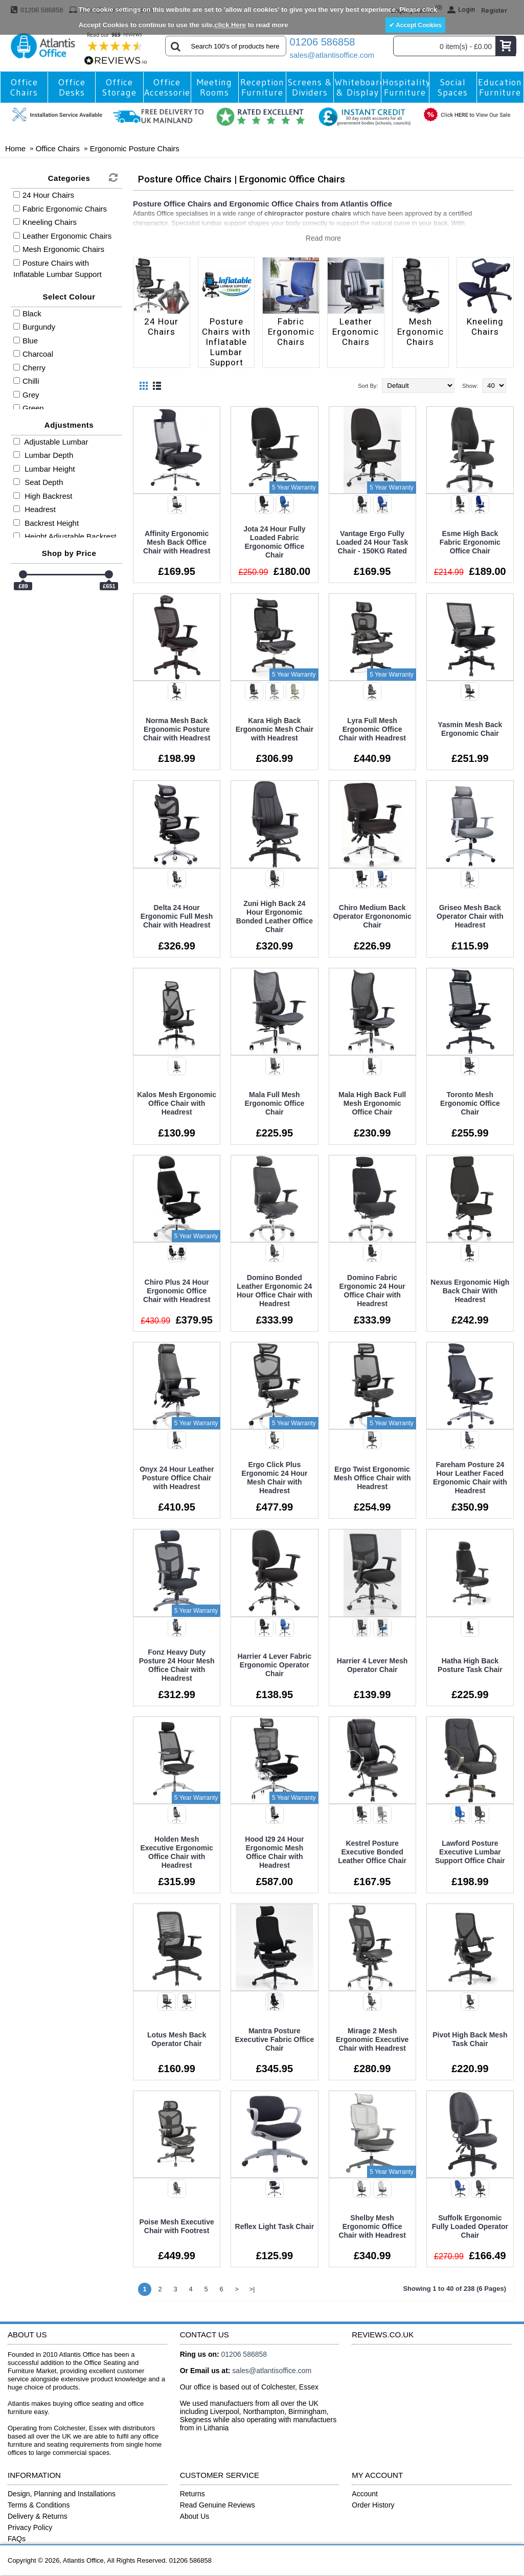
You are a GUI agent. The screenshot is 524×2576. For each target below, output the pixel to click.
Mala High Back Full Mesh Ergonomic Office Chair (372, 1103)
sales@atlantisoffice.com (328, 55)
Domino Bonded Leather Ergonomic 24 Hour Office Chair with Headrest (274, 1290)
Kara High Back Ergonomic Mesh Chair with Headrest (274, 729)
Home (15, 148)
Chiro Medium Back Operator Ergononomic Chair (372, 916)
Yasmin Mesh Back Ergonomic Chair (470, 729)
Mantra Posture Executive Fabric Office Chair (274, 2039)
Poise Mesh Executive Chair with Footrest (176, 2226)
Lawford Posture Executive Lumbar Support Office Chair (470, 1852)
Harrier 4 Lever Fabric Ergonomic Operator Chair (275, 1665)
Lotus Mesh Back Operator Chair (176, 2039)
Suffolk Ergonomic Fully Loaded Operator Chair (470, 2226)
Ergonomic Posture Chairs (134, 148)
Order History (373, 2505)
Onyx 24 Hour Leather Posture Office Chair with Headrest (177, 1478)
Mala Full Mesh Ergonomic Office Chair (275, 1103)
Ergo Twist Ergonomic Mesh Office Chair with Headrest (372, 1478)
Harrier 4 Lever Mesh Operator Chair (372, 1665)
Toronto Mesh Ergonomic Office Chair (470, 1103)
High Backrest (43, 496)
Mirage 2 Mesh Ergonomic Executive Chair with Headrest (372, 2039)
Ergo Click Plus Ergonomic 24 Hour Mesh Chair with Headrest (274, 1477)
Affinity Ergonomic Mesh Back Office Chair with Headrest (176, 542)
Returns (192, 2494)
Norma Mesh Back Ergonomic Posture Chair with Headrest (176, 729)
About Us (195, 2516)
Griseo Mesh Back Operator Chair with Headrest (470, 916)
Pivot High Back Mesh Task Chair (469, 2039)
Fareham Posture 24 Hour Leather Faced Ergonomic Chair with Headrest (470, 1477)
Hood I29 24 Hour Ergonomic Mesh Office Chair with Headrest (274, 1852)
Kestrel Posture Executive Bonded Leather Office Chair (372, 1852)
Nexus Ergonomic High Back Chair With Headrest (469, 1291)
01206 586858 (322, 42)
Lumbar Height (44, 469)
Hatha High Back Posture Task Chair (470, 1665)
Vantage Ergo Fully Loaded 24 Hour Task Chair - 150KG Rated (372, 542)
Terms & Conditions (39, 2505)
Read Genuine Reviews (217, 2505)
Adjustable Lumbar (50, 441)
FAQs (17, 2539)
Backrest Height (46, 523)
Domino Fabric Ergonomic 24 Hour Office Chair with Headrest (372, 1290)
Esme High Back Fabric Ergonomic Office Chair (470, 542)
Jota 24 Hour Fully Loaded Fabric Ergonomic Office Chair (274, 542)
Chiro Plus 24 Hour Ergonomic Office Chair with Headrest (176, 1291)
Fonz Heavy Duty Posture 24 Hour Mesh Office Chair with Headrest (177, 1665)
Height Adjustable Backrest (64, 536)
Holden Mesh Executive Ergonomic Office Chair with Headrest (176, 1852)
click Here (230, 25)
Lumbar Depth (43, 455)
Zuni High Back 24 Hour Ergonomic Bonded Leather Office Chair (274, 916)
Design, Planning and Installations (62, 2494)
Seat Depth (38, 482)
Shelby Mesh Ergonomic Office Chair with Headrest (371, 2226)
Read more (323, 238)
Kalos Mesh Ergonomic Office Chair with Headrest (176, 1103)
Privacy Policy (30, 2527)
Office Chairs (58, 148)
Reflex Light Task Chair (274, 2226)
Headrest (34, 509)
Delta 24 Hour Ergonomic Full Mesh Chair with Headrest (177, 916)
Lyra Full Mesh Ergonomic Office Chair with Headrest (371, 729)
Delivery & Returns (37, 2516)
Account (365, 2494)
